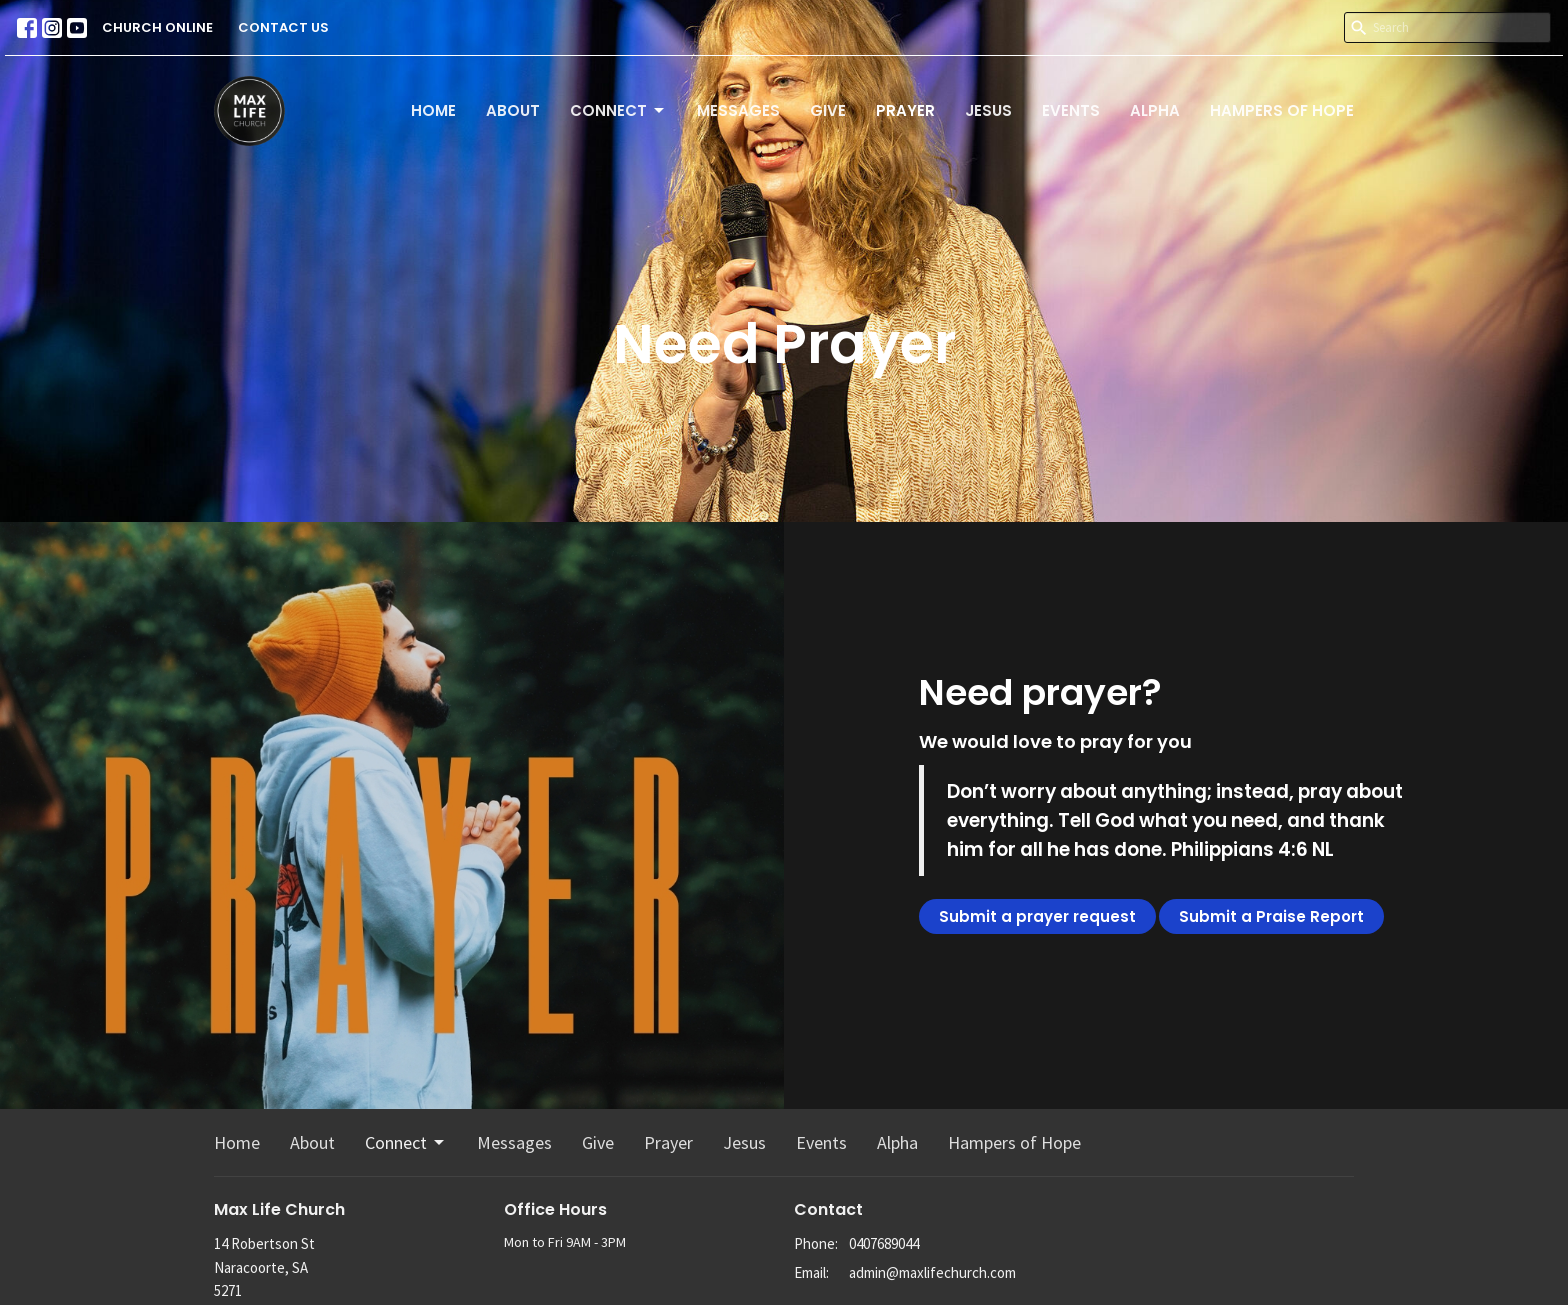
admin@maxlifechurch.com (932, 1272)
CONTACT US (283, 27)
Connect (618, 110)
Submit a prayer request (1037, 916)
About (513, 110)
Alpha (1155, 110)
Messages (738, 110)
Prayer (905, 110)
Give (828, 110)
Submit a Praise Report (1271, 916)
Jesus (988, 110)
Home (433, 110)
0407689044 (884, 1243)
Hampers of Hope (1282, 110)
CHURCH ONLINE (157, 27)
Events (1071, 110)
